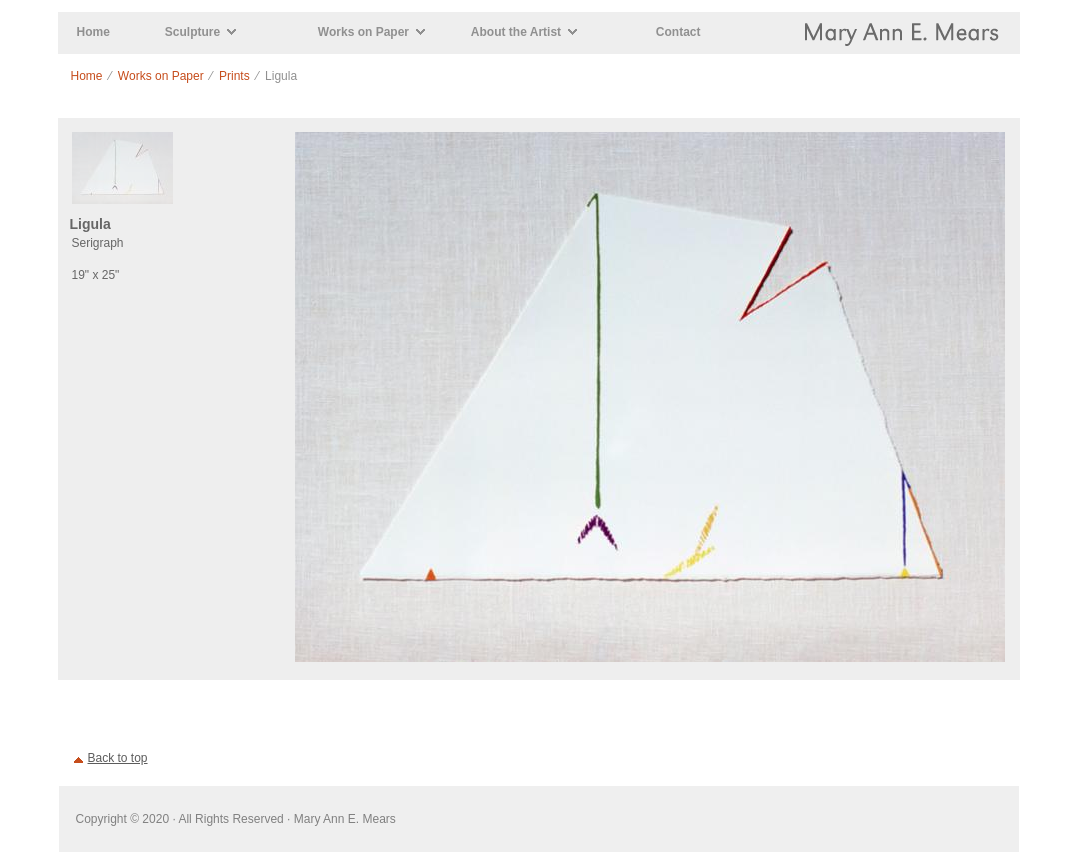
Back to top (118, 758)
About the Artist (516, 32)
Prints (234, 76)
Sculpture (192, 32)
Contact (678, 32)
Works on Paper (363, 32)
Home (93, 32)
